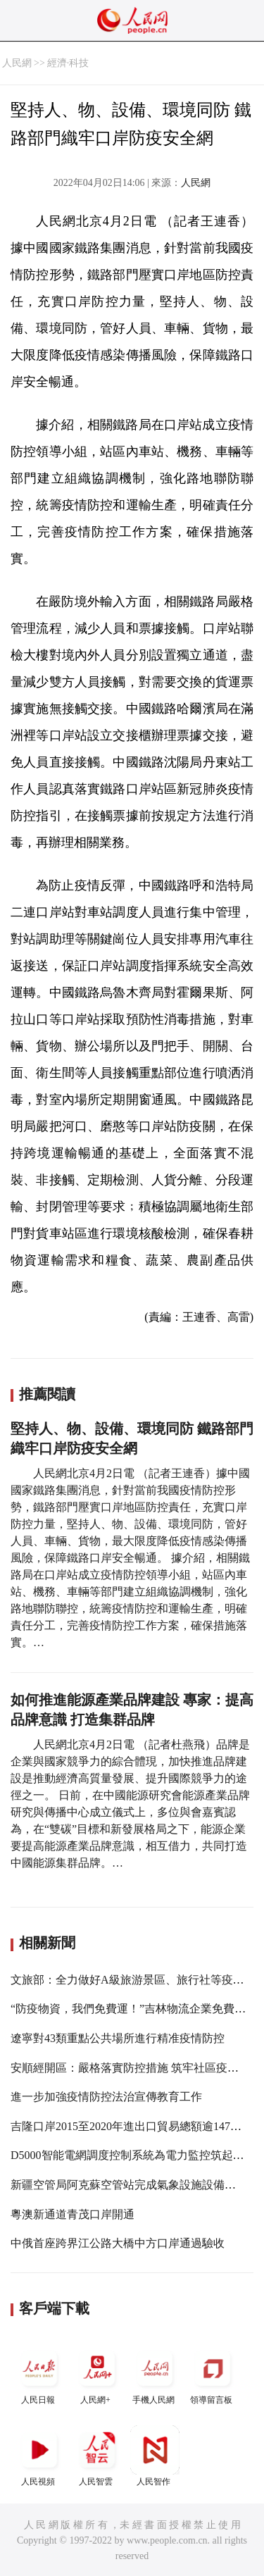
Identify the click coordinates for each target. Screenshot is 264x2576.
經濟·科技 (68, 63)
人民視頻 (39, 2456)
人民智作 (155, 2456)
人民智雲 (97, 2456)
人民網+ (97, 2374)
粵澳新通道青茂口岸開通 (72, 2214)
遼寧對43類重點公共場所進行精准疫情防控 (118, 2038)
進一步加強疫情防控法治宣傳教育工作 (106, 2097)
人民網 (17, 63)
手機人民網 (155, 2374)
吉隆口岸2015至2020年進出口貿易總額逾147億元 (132, 2126)
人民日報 (39, 2374)
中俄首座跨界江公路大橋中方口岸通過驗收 (118, 2243)
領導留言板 (212, 2374)
